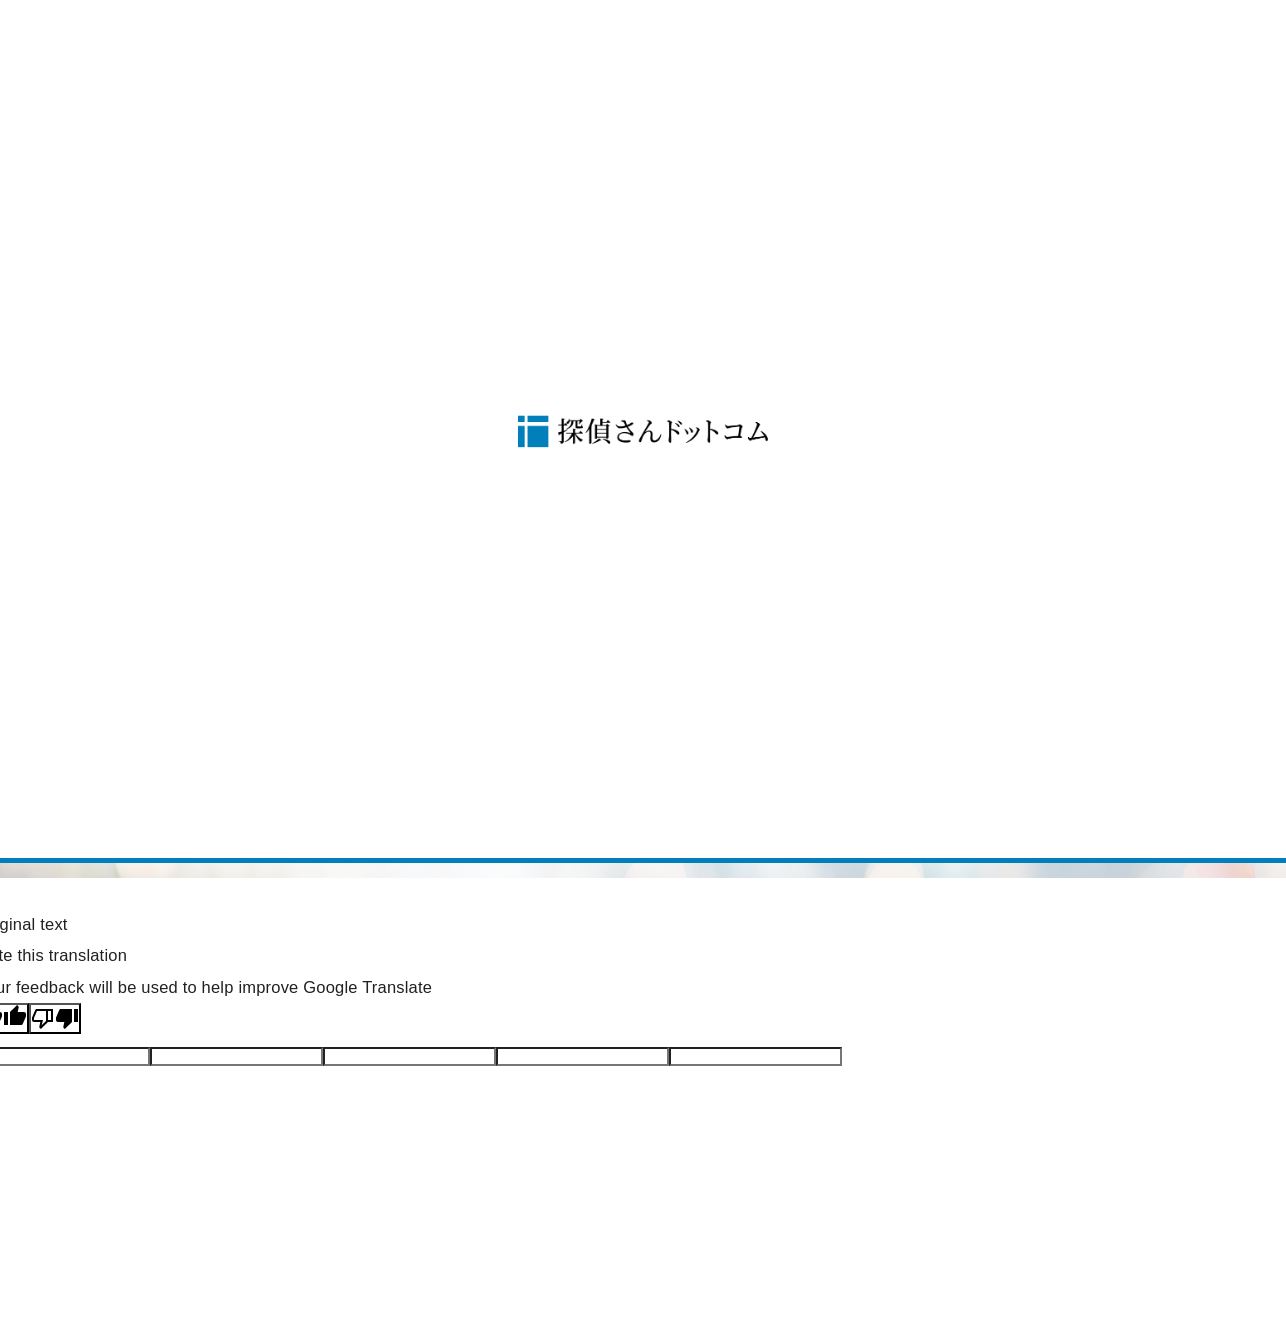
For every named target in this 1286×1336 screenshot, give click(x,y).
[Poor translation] (55, 1018)
